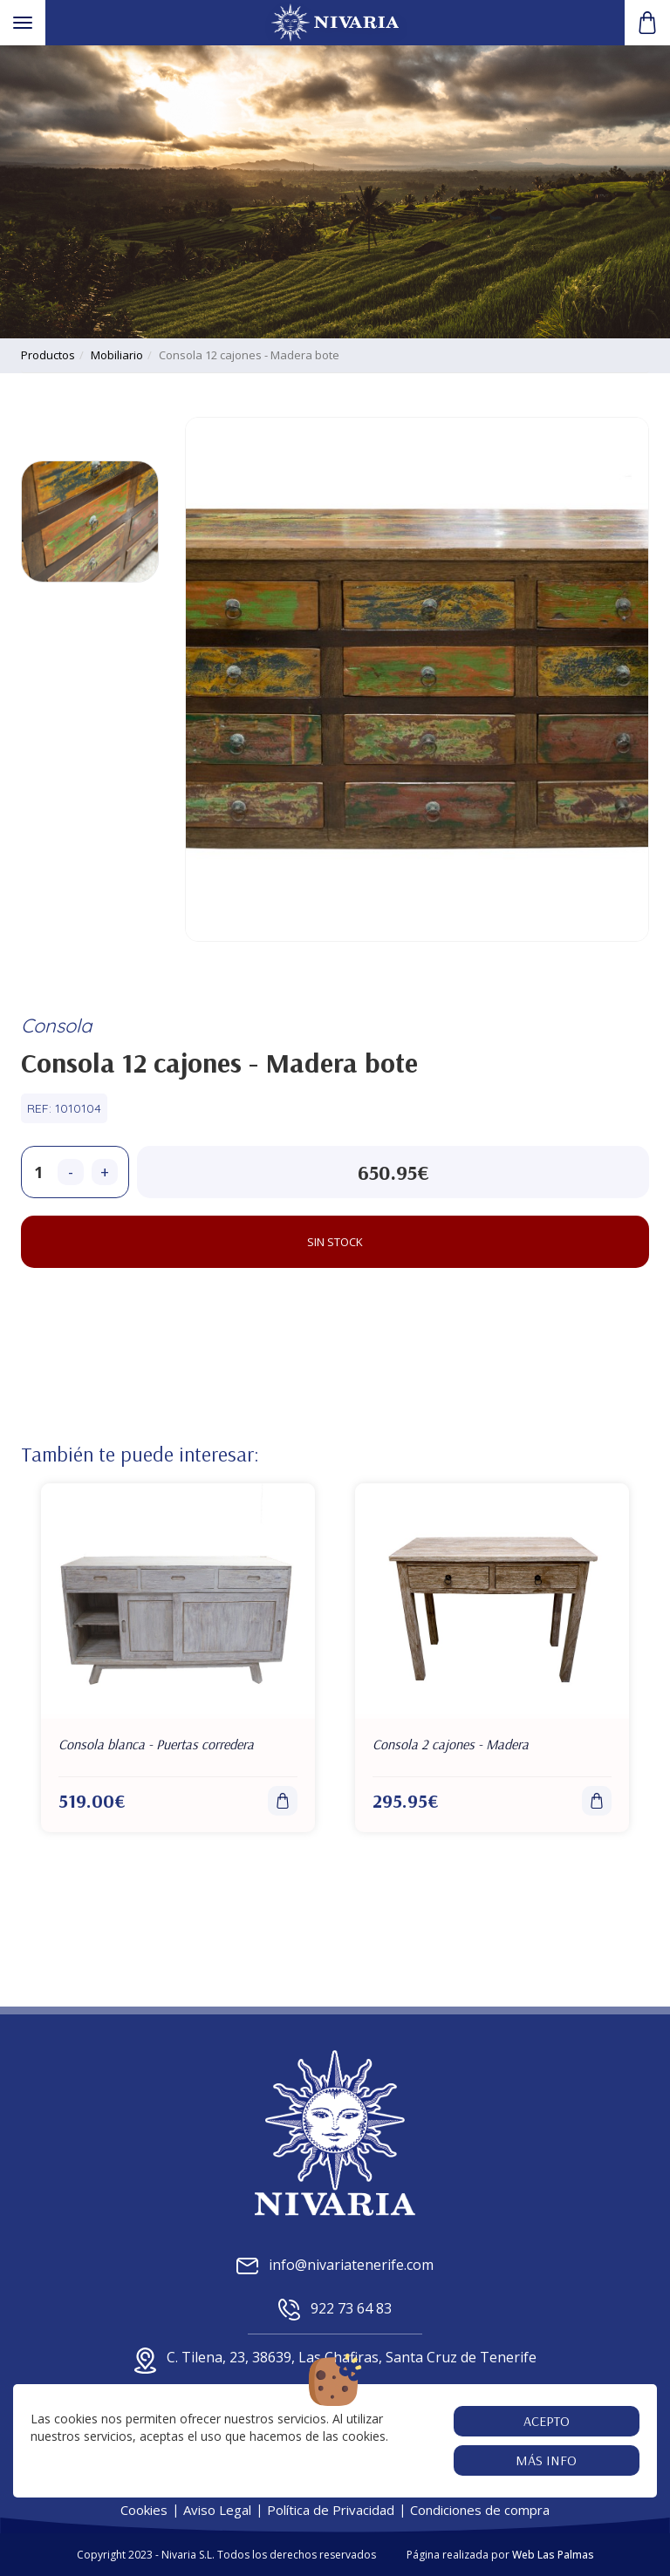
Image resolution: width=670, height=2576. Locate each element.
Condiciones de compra (480, 2509)
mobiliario (117, 355)
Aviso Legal (217, 2509)
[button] (647, 22)
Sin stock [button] (335, 1242)
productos (48, 355)
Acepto (546, 2420)
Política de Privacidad (330, 2509)
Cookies (144, 2509)
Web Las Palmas (553, 2554)
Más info (547, 2460)
